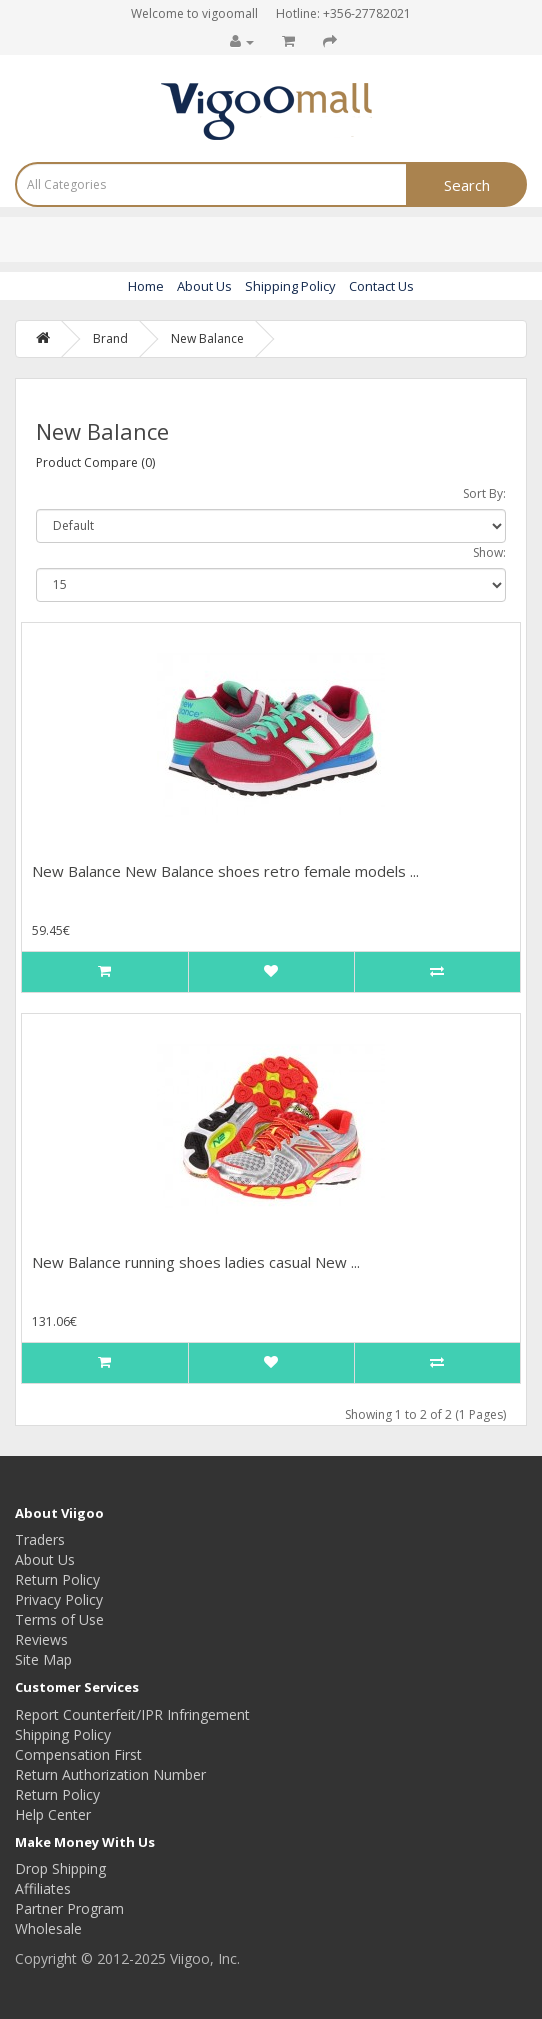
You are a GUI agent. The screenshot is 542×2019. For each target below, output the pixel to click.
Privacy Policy (59, 1599)
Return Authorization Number (110, 1774)
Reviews (41, 1639)
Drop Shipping (60, 1868)
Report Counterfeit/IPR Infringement (132, 1714)
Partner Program (69, 1908)
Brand (110, 338)
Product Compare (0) (95, 462)
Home (146, 286)
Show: (489, 552)
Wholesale (48, 1928)
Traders (40, 1539)
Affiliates (43, 1888)
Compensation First (78, 1754)
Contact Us (381, 286)
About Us (204, 286)
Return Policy (57, 1579)
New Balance (207, 338)
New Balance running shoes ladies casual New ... (196, 1262)
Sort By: (484, 493)
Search (467, 185)
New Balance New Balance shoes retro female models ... (225, 871)
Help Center (53, 1814)
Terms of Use (59, 1619)
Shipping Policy (290, 286)
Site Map (43, 1659)
